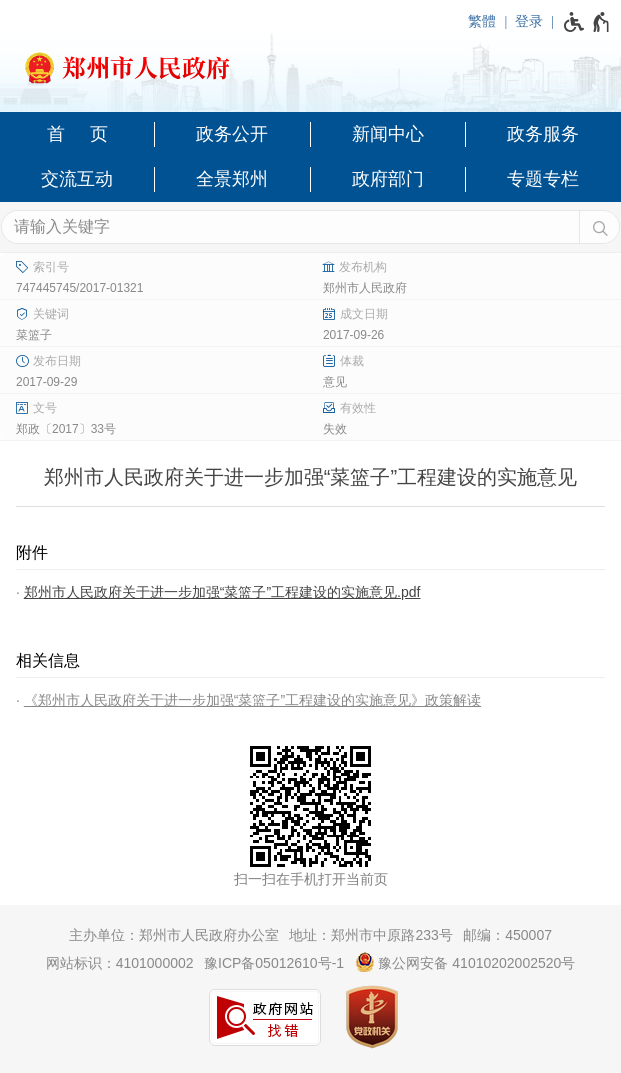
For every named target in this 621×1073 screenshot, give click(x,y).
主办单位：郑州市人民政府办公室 (174, 935)
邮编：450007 (507, 935)
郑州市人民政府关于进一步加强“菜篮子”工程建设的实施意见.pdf (222, 592)
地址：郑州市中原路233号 (370, 935)
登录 (529, 21)
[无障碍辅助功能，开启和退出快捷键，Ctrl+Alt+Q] (587, 22)
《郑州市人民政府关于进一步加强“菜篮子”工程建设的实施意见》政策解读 (252, 700)
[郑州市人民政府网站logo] (310, 62)
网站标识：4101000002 (120, 963)
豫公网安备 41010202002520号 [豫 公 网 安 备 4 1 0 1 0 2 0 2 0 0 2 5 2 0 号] (465, 962)
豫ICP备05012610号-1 (274, 963)
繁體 (482, 21)
